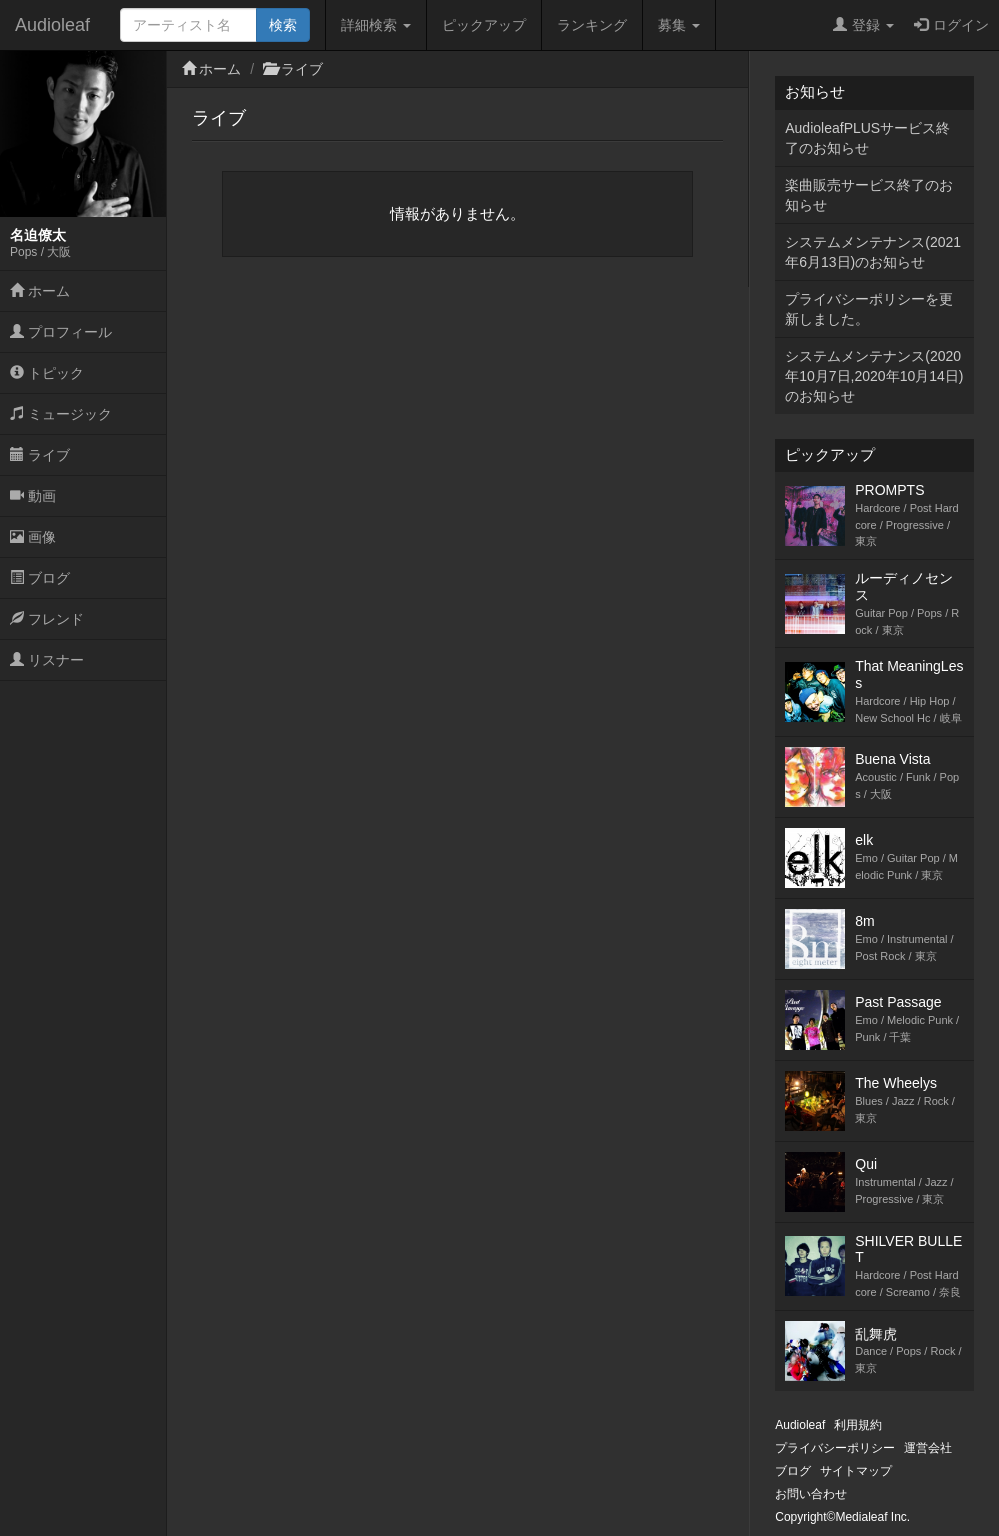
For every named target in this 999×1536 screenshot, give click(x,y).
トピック (47, 373)
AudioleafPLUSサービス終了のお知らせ (867, 138)
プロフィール (61, 332)
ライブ (40, 455)
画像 (33, 537)
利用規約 (858, 1425)
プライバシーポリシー (835, 1448)
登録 (863, 25)
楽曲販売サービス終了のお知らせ (869, 195)
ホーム (40, 291)
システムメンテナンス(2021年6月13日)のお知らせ (873, 252)
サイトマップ (856, 1471)
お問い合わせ (811, 1494)
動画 (33, 496)
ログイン (951, 25)
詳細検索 (376, 25)
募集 (679, 25)
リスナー (47, 660)
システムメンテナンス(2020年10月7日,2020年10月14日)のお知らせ (874, 376)
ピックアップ (484, 25)
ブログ (40, 578)
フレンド (47, 619)
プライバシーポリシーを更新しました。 (869, 309)
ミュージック (61, 414)
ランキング (592, 25)
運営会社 (928, 1448)
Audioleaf (52, 25)
